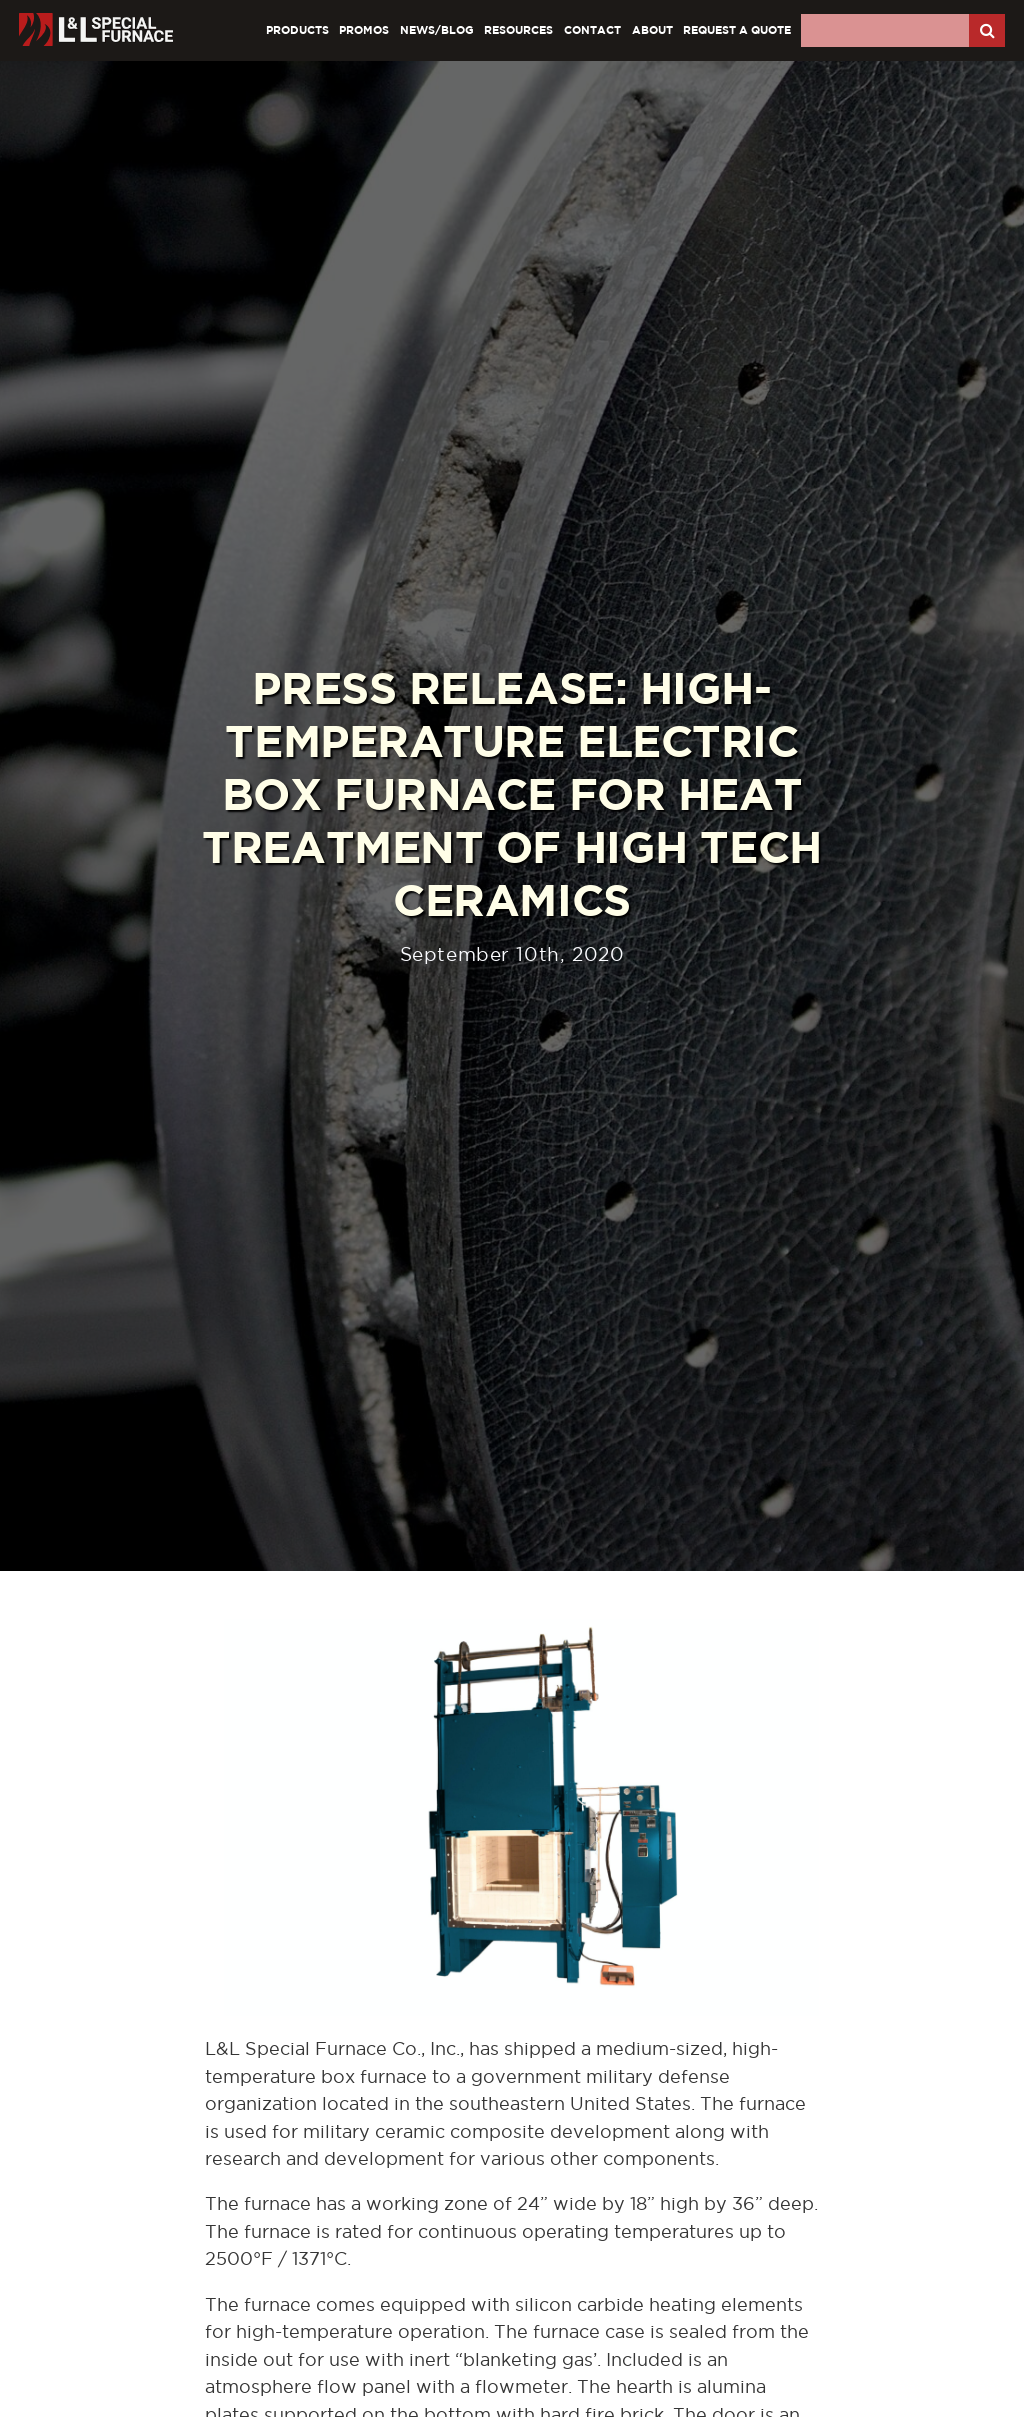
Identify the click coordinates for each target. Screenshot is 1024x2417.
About (652, 29)
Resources (518, 29)
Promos (364, 29)
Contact (592, 29)
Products (297, 29)
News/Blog (437, 29)
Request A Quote (737, 29)
